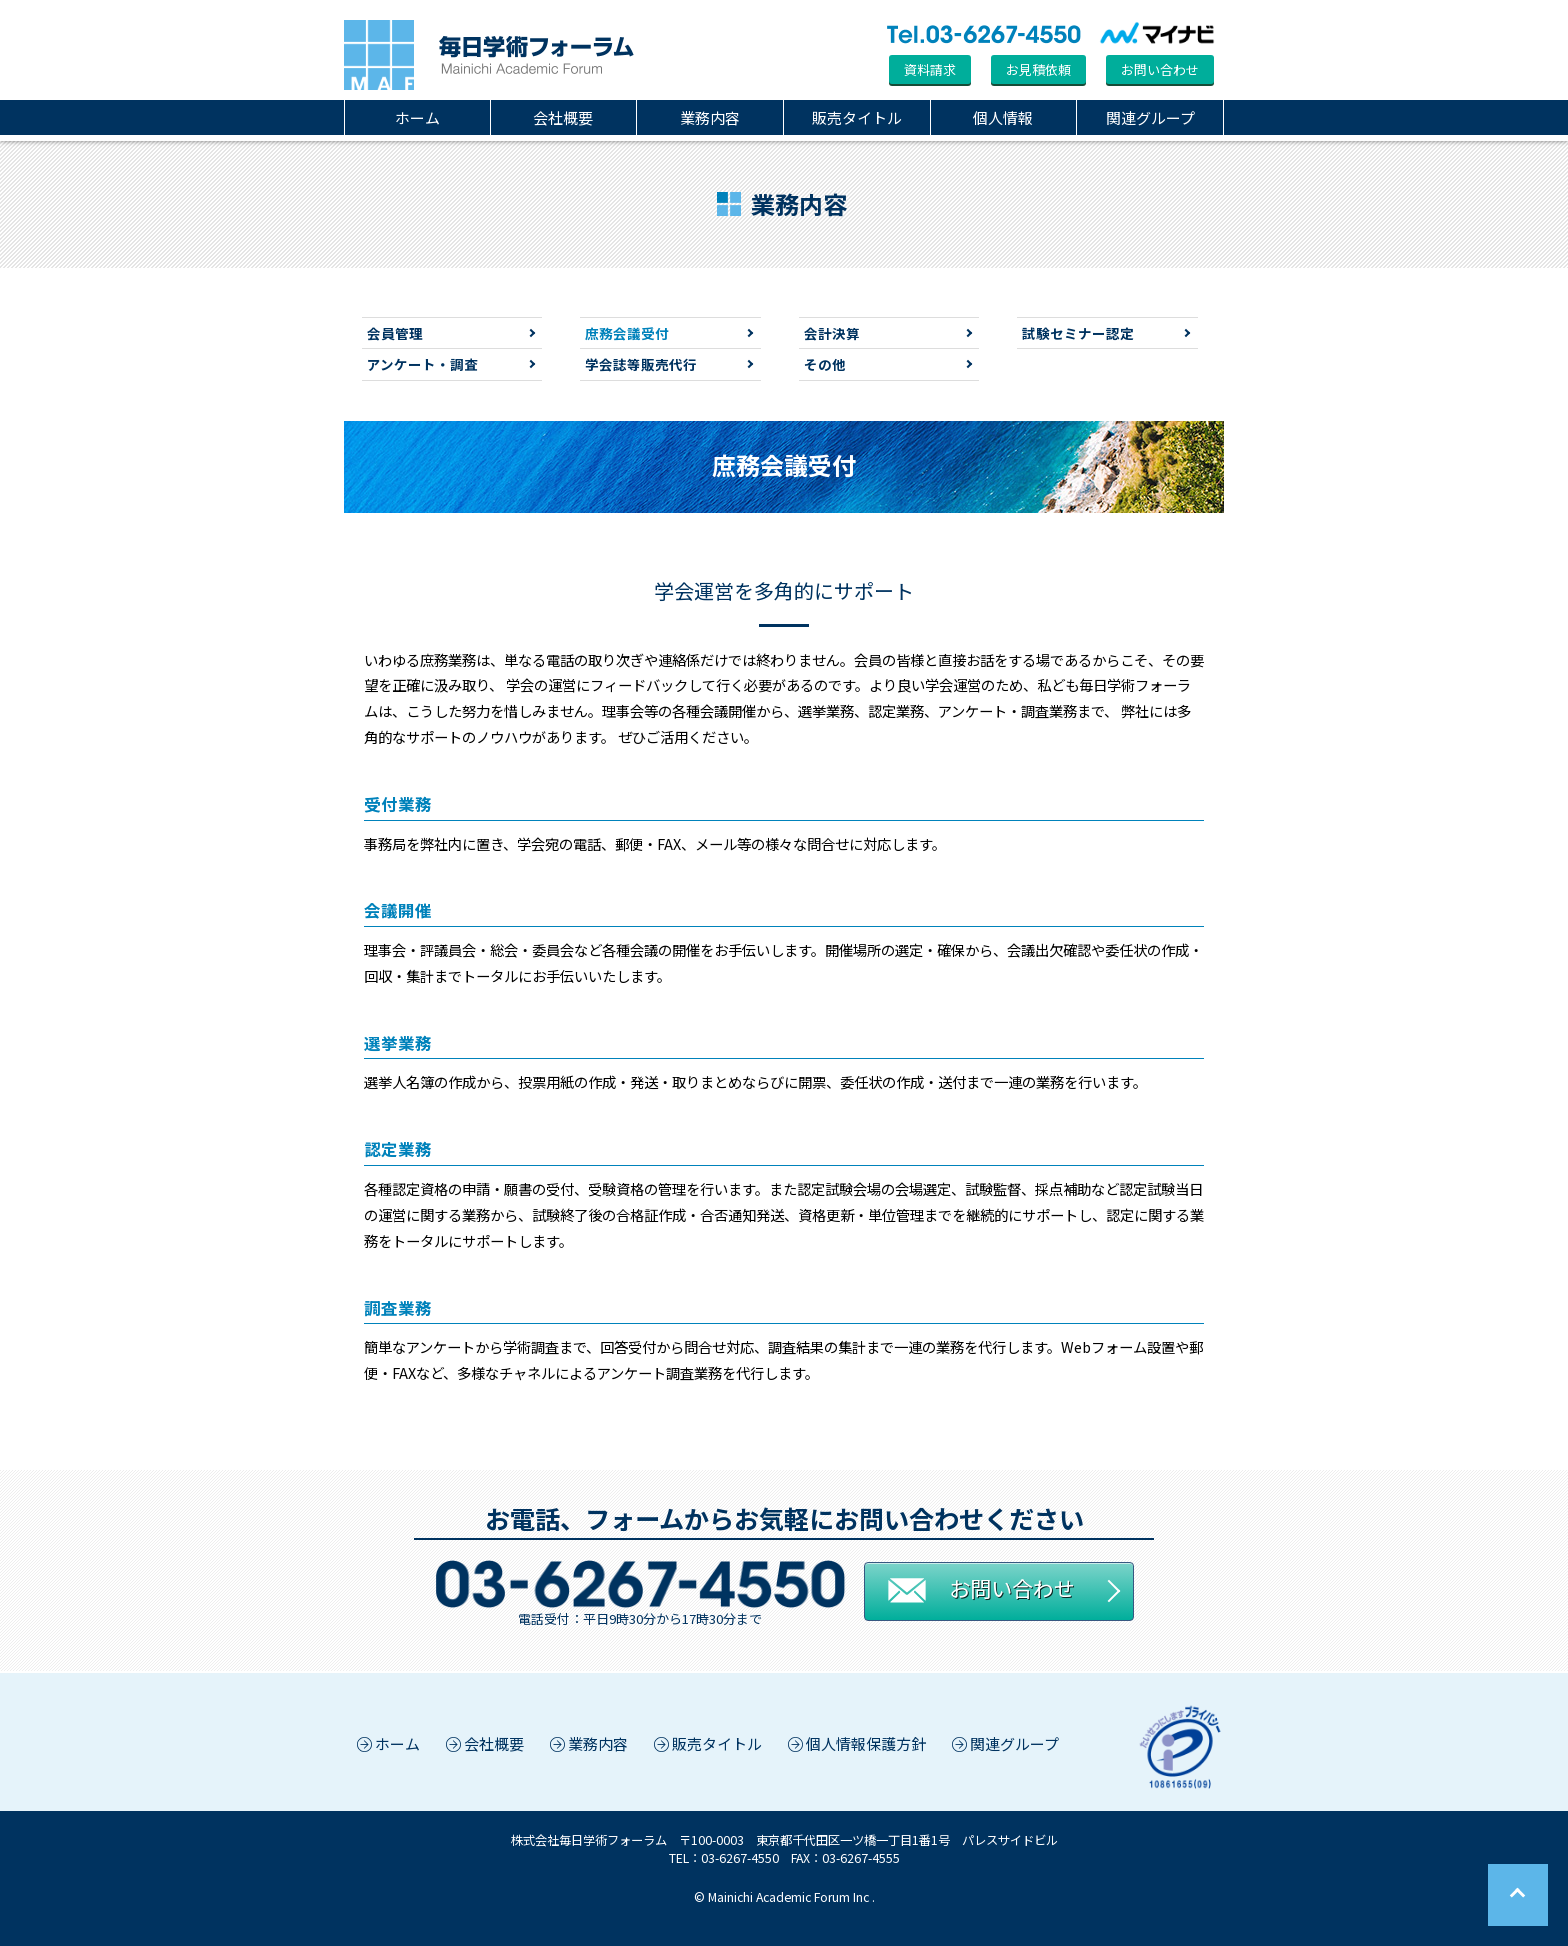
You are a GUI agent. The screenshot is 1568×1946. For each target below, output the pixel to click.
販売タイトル (857, 117)
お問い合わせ (1160, 69)
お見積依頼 (1038, 69)
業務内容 (710, 117)
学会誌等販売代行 (641, 364)
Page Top (1518, 1895)
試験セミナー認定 (1078, 333)
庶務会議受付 (627, 333)
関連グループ (1150, 117)
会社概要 (563, 117)
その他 (825, 364)
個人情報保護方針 (855, 1743)
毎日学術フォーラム (489, 55)
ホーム (417, 117)
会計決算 (832, 333)
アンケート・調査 (422, 364)
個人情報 (1003, 117)
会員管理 (395, 333)
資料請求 (930, 69)
